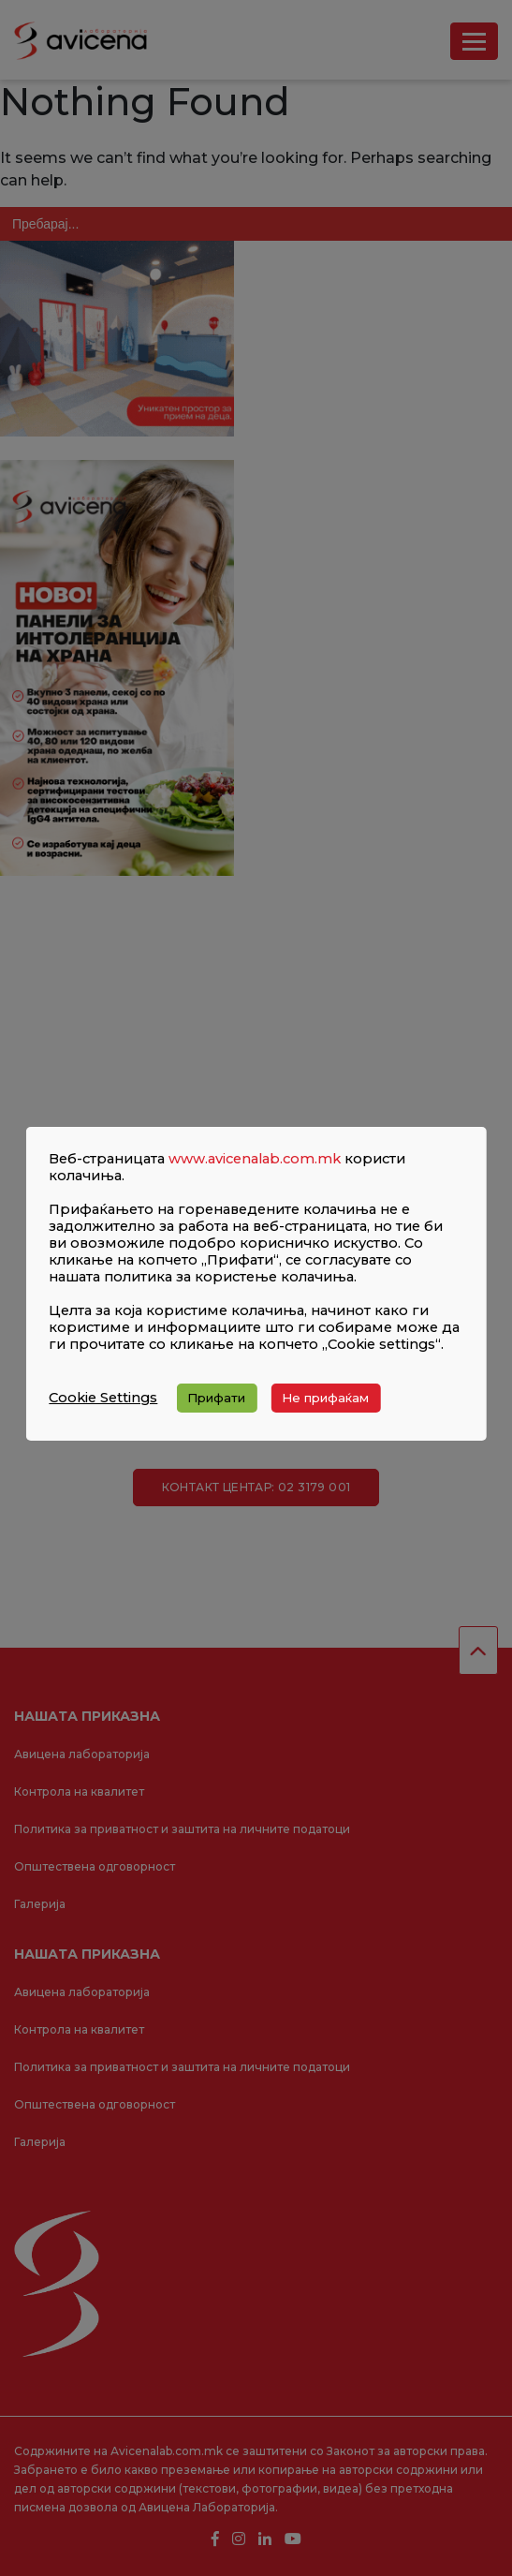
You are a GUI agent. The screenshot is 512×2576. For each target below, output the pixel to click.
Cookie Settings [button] (103, 1397)
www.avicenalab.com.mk (254, 1158)
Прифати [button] (216, 1397)
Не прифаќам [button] (325, 1397)
